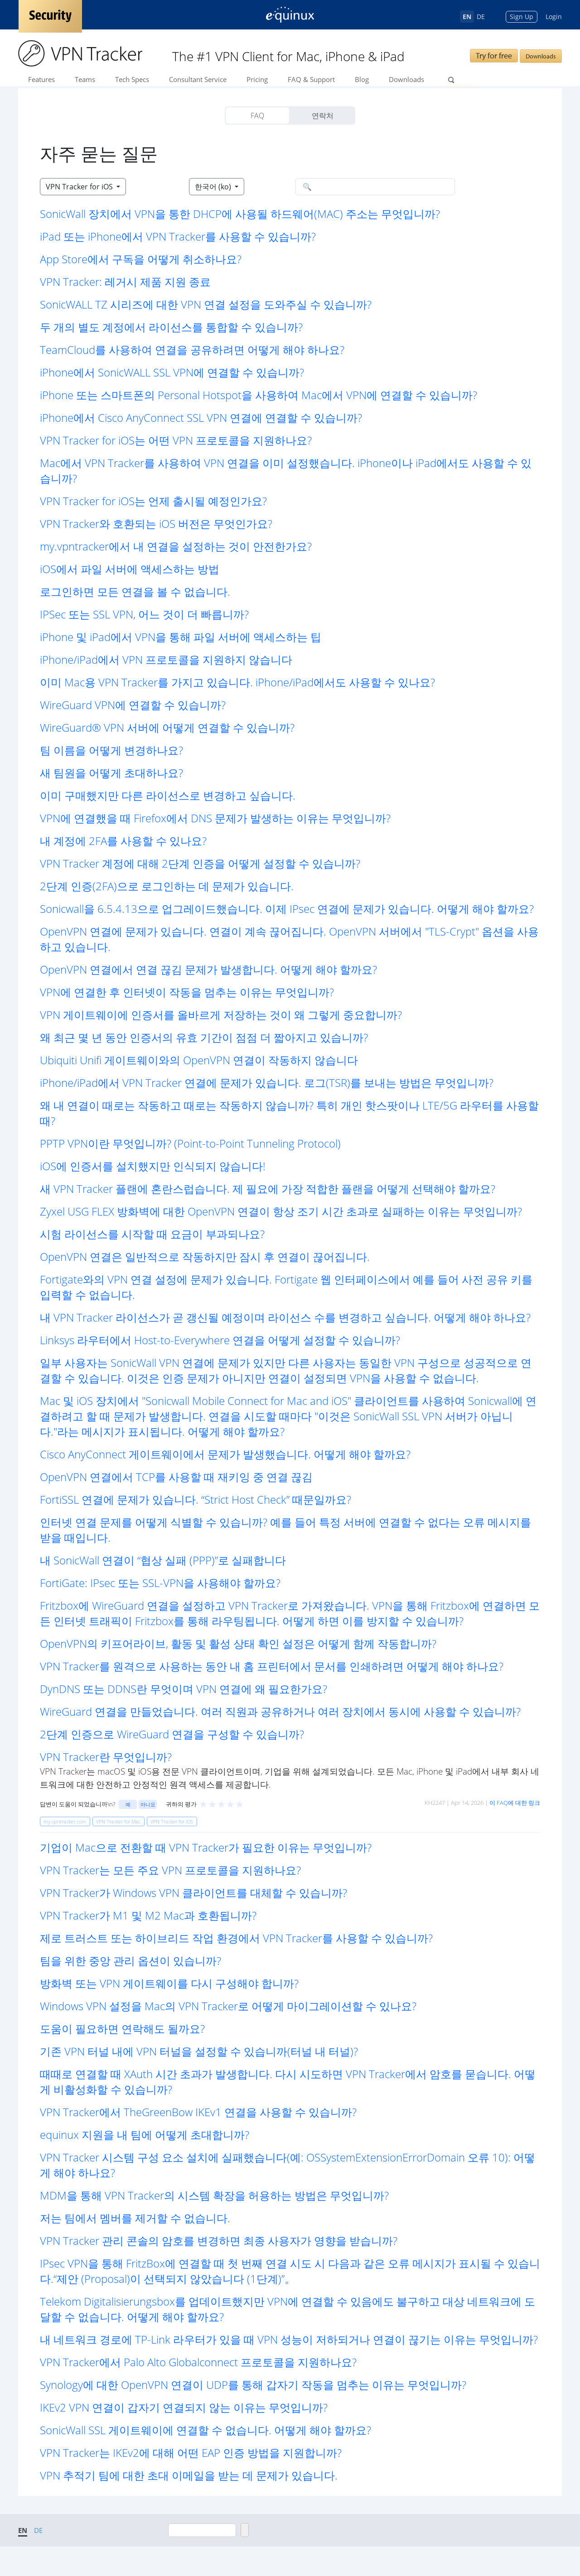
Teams (85, 79)
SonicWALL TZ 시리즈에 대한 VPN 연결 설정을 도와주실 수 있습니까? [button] (206, 304)
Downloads (541, 56)
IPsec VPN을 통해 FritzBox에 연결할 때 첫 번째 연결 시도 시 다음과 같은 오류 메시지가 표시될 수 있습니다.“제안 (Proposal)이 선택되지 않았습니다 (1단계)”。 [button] (290, 2271)
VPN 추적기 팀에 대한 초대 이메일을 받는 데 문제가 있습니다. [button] (189, 2475)
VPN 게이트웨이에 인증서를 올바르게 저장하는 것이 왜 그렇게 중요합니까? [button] (221, 1014)
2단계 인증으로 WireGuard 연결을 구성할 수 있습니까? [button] (172, 1734)
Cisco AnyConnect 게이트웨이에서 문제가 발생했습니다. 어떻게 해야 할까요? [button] (225, 1454)
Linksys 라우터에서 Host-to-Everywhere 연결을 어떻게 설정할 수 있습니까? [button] (220, 1339)
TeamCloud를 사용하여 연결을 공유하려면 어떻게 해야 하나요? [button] (192, 349)
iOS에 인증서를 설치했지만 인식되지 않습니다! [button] (153, 1165)
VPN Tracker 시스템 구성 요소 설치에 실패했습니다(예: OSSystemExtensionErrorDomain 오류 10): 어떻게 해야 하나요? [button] (287, 2165)
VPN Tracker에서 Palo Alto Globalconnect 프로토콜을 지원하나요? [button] (198, 2361)
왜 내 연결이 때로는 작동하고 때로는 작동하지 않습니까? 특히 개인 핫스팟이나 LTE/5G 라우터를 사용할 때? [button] (289, 1113)
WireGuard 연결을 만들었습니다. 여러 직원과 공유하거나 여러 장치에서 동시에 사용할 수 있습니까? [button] (280, 1711)
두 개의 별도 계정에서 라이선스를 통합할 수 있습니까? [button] (171, 326)
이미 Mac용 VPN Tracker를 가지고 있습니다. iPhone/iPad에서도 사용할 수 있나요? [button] (237, 682)
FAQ (257, 116)
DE (481, 16)
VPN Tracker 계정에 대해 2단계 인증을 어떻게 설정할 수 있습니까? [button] (200, 863)
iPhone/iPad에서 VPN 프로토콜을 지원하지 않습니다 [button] (166, 659)
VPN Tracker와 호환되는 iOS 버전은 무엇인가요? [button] (156, 523)
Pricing (257, 79)
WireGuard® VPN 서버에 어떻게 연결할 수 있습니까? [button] (167, 727)
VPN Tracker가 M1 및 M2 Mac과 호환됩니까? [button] (148, 1915)
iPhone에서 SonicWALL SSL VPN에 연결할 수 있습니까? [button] (172, 372)
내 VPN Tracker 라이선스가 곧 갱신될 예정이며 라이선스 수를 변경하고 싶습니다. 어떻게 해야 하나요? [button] (285, 1317)
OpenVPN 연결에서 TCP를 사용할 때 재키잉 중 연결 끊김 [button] (176, 1476)
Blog (362, 79)
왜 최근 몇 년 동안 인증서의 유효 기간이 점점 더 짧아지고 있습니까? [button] (204, 1037)
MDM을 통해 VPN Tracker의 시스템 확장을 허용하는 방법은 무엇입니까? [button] (214, 2195)
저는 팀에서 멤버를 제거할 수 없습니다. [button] (135, 2217)
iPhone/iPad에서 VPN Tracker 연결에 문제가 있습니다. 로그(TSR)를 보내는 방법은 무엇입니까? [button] (266, 1082)
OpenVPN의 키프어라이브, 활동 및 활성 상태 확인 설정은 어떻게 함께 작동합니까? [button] (238, 1643)
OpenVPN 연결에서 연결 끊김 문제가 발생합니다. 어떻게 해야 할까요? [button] (208, 969)
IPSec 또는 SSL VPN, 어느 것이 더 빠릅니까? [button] (144, 614)
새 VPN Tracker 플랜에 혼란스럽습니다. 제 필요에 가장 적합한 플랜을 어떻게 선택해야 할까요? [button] (267, 1188)
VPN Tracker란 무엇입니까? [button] (106, 1756)
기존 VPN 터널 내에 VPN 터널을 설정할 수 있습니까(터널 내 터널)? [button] (199, 2051)
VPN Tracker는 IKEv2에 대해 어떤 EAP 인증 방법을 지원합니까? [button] (191, 2452)
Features (41, 79)
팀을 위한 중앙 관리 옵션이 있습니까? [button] (130, 1960)
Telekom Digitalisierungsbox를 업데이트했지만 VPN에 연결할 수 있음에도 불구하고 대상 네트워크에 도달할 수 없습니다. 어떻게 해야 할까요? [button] (287, 2309)
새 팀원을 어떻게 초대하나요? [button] (111, 772)
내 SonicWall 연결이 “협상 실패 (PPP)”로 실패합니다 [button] (163, 1560)
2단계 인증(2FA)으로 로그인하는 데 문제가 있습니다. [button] (167, 885)
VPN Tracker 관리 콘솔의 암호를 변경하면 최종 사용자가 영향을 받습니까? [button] (218, 2240)
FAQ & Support (311, 79)
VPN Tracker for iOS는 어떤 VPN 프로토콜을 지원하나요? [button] (176, 440)
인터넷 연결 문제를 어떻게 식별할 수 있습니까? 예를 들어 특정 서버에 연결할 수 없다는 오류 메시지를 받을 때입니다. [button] (285, 1530)
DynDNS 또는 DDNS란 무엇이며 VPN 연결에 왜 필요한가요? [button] (183, 1688)
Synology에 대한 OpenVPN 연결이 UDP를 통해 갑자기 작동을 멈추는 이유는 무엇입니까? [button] (253, 2384)
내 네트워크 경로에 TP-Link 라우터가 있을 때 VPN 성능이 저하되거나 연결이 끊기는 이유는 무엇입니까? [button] (289, 2339)
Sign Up (521, 16)
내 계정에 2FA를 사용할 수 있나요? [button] (123, 840)
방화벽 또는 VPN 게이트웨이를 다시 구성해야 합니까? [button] (169, 1983)
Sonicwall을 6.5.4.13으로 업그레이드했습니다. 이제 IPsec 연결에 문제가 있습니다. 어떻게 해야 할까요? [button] (287, 908)
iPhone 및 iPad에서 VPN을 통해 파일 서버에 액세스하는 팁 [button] (180, 636)
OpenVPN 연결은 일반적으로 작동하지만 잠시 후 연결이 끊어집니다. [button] (205, 1256)
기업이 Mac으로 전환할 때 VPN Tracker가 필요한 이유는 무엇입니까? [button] (206, 1847)
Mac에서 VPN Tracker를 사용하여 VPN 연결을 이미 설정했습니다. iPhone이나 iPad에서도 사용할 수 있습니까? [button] (286, 470)
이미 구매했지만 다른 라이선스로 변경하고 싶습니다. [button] (167, 795)
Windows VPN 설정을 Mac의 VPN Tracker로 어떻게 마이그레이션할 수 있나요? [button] (228, 2005)
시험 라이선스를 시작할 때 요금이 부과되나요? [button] (152, 1233)
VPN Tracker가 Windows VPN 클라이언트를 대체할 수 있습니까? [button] (193, 1892)
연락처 (323, 116)
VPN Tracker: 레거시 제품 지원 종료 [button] (125, 281)
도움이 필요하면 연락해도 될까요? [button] (122, 2028)
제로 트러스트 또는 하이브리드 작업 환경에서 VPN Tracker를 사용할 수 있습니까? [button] (236, 1937)
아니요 (147, 1804)
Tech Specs (132, 79)
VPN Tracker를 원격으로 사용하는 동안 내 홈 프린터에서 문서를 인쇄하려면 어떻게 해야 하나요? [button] (271, 1666)
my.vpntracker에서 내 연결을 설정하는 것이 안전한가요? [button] (176, 546)
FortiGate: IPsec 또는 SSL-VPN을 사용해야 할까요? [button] (160, 1582)
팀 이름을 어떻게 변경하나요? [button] (111, 750)
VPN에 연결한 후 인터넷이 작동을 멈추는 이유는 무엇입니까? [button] (187, 991)
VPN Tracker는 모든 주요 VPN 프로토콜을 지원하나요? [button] (170, 1869)
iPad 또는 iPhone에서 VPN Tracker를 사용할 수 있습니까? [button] (178, 236)
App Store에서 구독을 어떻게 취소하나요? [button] (141, 258)
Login (554, 16)
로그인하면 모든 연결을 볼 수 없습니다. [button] (135, 591)
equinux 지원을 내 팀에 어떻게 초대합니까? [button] (144, 2134)
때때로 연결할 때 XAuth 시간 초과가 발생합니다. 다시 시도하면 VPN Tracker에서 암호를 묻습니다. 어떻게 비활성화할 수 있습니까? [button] (288, 2081)
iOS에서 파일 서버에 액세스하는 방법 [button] (129, 568)
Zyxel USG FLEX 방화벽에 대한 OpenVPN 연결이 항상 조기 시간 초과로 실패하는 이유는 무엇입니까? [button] (281, 1211)
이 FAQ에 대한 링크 (514, 1803)
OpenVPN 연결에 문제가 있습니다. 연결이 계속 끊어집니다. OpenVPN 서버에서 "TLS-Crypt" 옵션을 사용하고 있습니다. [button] (289, 939)
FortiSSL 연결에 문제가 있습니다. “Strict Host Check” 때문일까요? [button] (195, 1499)
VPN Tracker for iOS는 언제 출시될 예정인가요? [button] (153, 500)
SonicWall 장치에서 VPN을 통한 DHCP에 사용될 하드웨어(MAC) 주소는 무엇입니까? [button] (240, 213)
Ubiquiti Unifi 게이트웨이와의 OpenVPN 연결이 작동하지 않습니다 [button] (199, 1059)
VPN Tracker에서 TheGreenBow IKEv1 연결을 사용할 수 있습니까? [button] (198, 2111)
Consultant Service (198, 79)
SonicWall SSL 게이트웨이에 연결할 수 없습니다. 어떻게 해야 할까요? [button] (205, 2429)
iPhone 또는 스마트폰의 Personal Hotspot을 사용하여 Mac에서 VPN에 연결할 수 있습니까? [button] (258, 394)
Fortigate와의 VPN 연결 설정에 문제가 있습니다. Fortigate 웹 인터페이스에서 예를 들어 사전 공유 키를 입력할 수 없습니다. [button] (286, 1287)
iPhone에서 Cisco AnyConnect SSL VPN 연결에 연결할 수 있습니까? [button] (201, 417)
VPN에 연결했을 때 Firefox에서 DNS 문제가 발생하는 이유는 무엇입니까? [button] (215, 817)
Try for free (494, 55)
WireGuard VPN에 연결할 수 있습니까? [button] (133, 704)
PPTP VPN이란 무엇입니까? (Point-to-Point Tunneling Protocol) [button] (190, 1143)
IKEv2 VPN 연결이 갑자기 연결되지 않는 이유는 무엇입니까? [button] (184, 2407)
